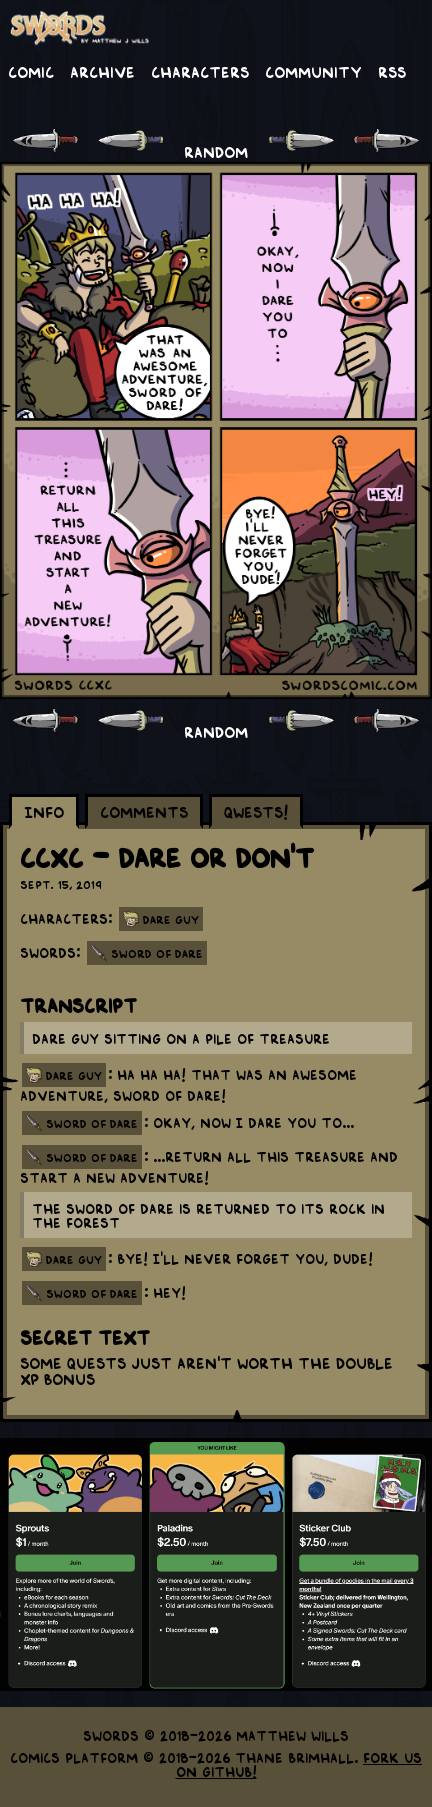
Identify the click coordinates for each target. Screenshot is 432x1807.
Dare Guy (171, 919)
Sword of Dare (157, 953)
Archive (102, 71)
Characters (200, 71)
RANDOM (216, 151)
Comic (31, 71)
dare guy (74, 1075)
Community (313, 71)
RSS (392, 71)
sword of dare (92, 1123)
